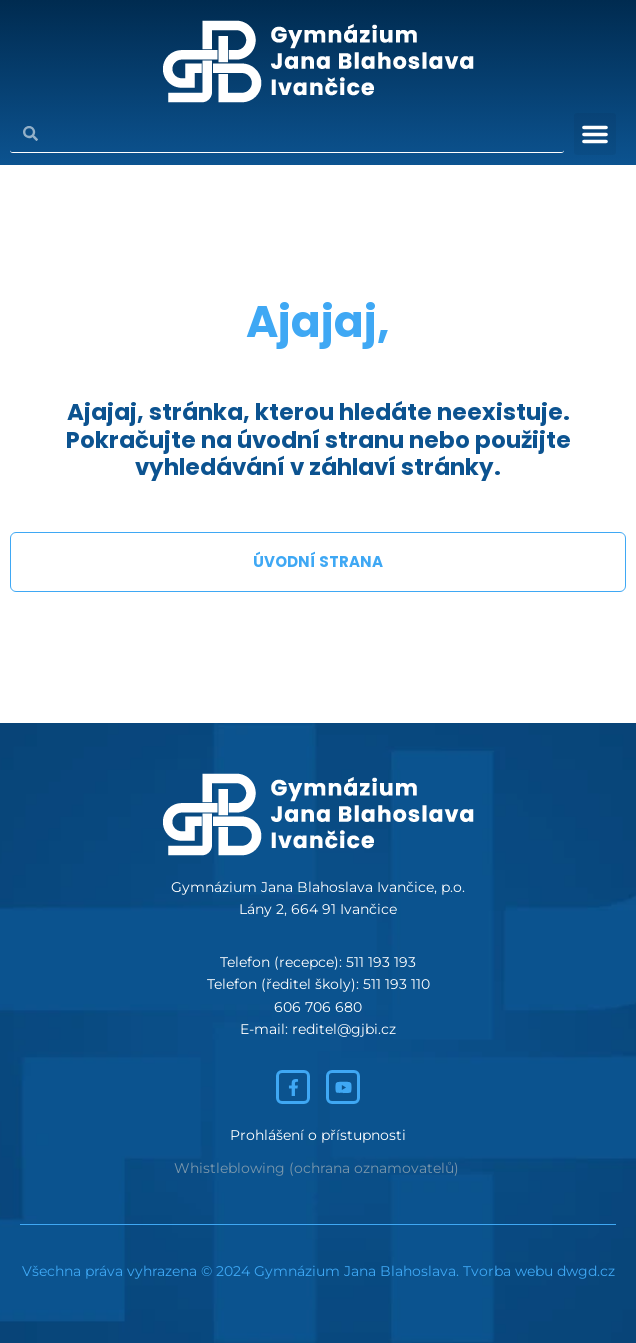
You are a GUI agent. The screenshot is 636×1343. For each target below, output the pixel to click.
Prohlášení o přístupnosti (318, 1135)
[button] (595, 134)
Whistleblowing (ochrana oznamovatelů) (316, 1168)
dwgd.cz (586, 1271)
